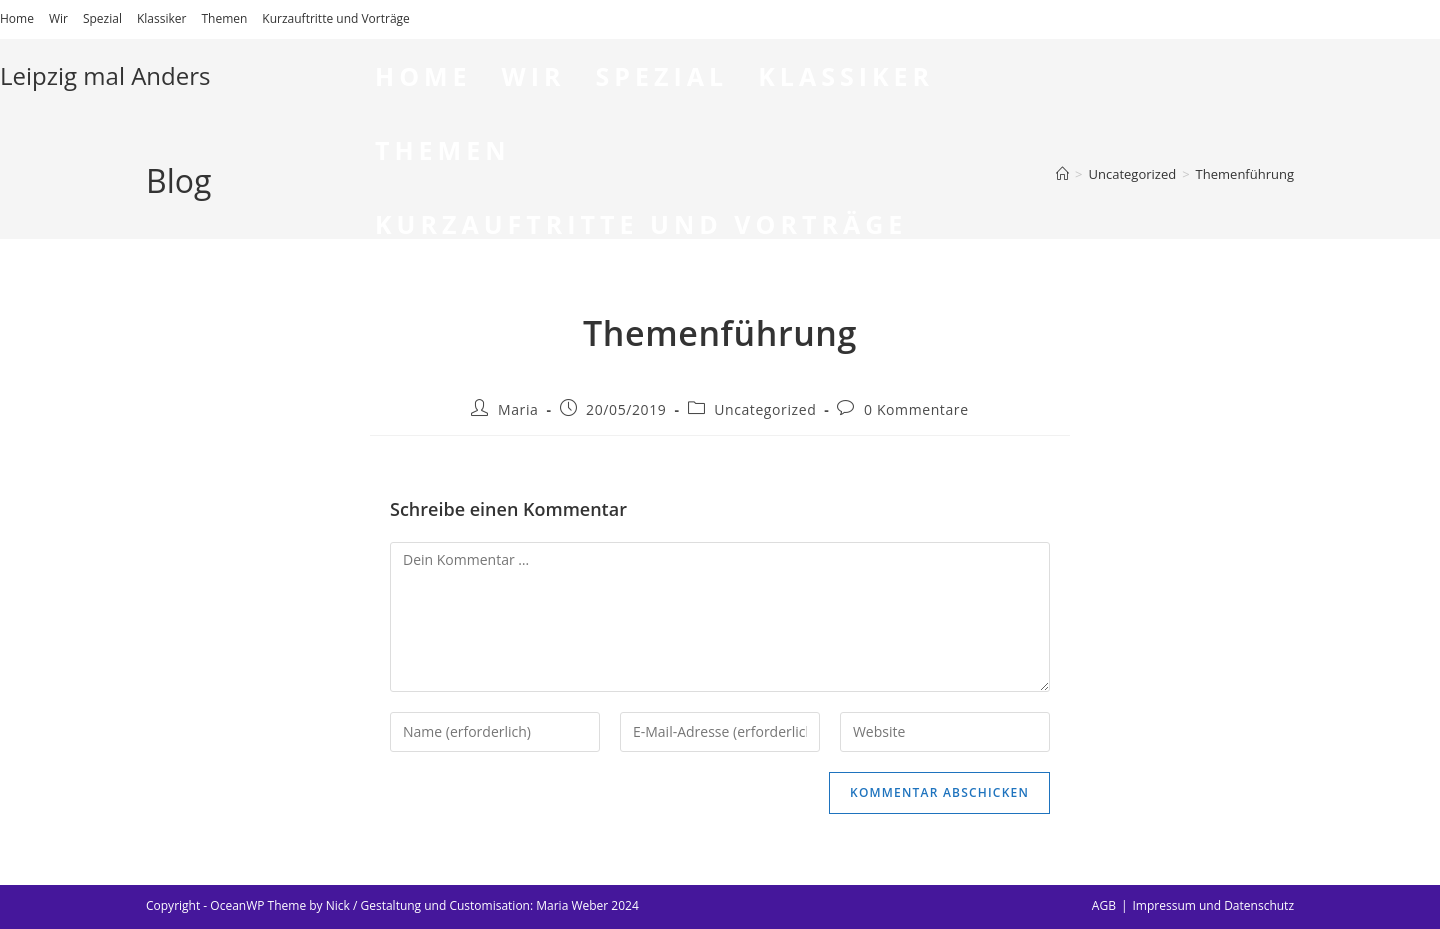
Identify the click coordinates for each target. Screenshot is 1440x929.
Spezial (102, 18)
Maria (518, 409)
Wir (58, 18)
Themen (224, 18)
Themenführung (1245, 174)
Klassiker (161, 18)
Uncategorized (765, 409)
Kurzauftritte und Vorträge (335, 18)
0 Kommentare (916, 409)
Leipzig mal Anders (105, 75)
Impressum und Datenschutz (1213, 905)
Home (17, 18)
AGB (1104, 905)
